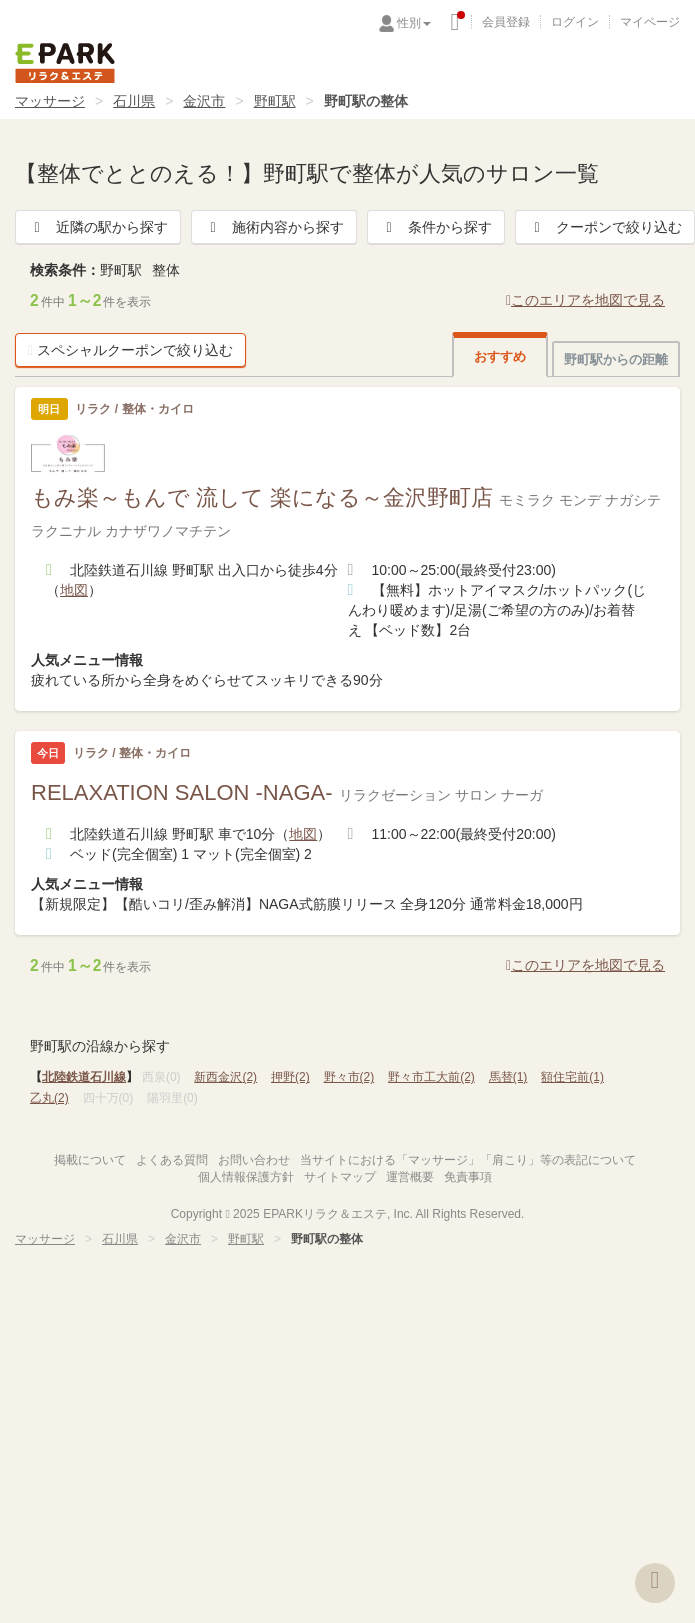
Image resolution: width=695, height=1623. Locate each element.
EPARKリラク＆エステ (65, 63)
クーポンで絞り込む (605, 227)
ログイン (575, 22)
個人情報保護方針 (246, 1177)
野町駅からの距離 (616, 359)
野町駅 (275, 101)
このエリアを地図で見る (585, 300)
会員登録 (506, 22)
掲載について (90, 1160)
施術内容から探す (274, 227)
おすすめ (500, 356)
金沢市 (204, 101)
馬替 (508, 1077)
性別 (414, 23)
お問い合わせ (254, 1160)
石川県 (134, 101)
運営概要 (410, 1177)
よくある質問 (172, 1160)
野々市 (349, 1077)
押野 (290, 1077)
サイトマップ (340, 1177)
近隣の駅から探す (98, 227)
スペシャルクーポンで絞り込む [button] (130, 350)
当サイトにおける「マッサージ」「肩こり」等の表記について (468, 1160)
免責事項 (468, 1177)
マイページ (650, 22)
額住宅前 (572, 1077)
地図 (74, 590)
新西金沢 (225, 1077)
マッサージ (50, 101)
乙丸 (49, 1098)
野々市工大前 (431, 1077)
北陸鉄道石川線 (84, 1077)
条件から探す (436, 227)
